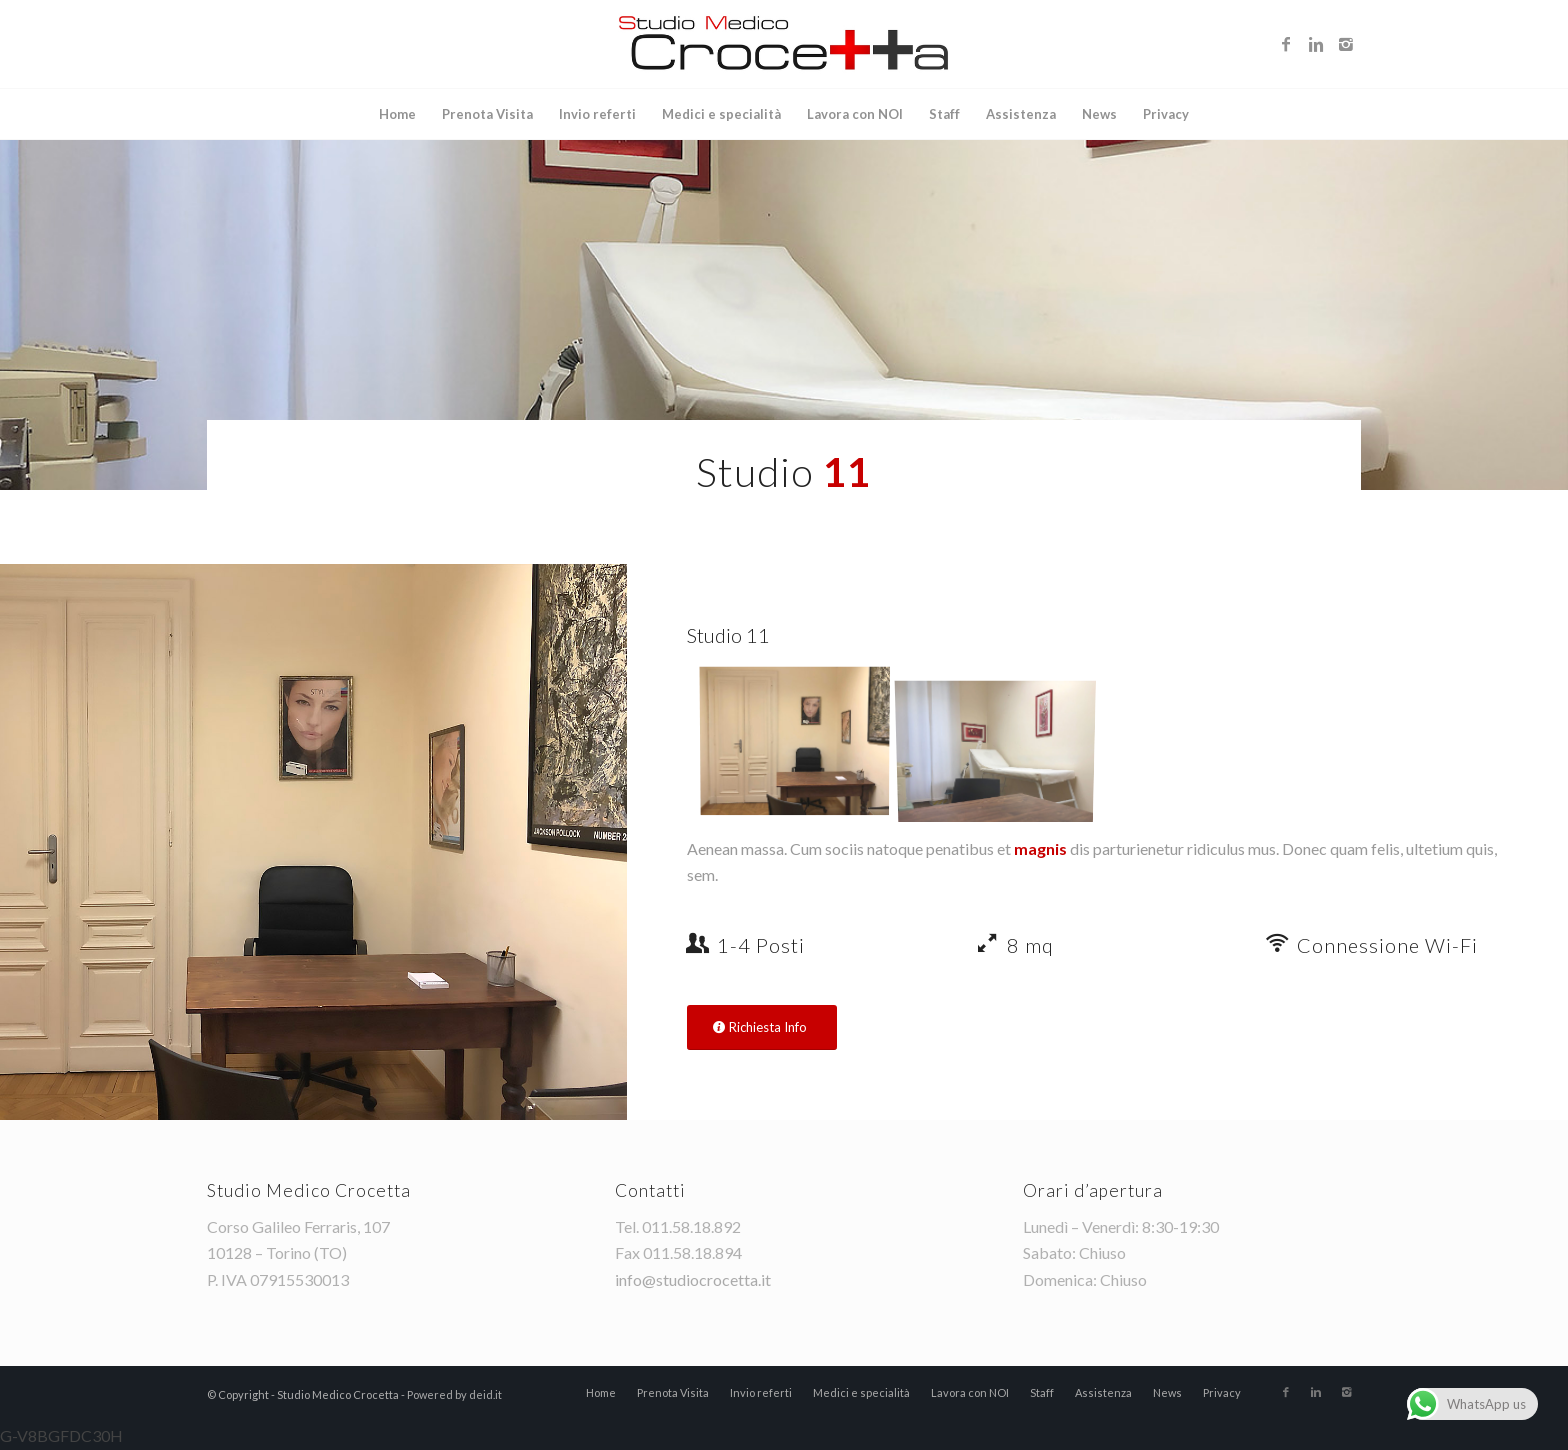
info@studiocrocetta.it (693, 1279)
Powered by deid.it (454, 1394)
